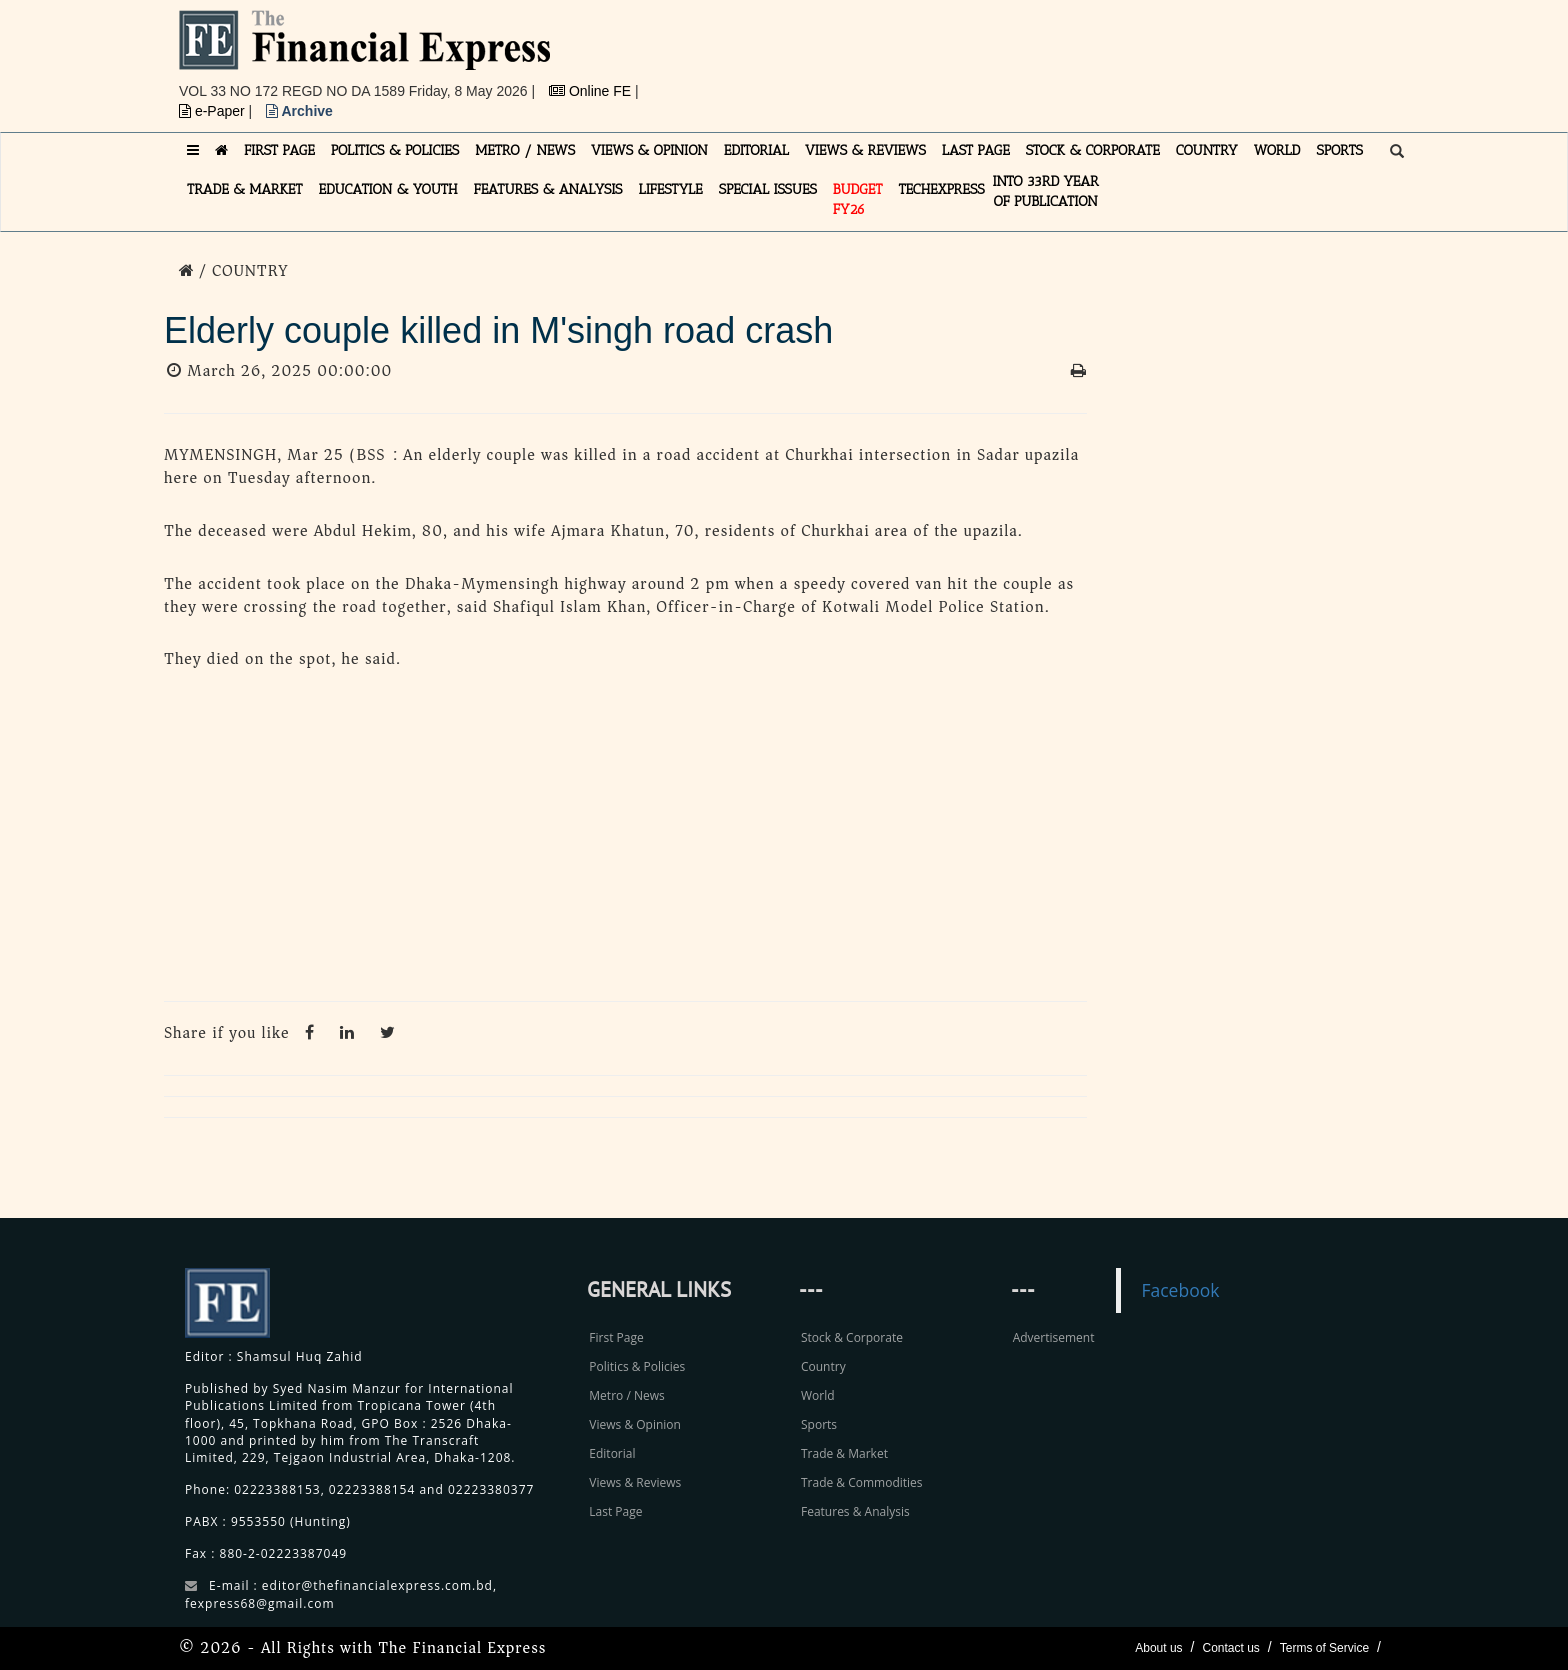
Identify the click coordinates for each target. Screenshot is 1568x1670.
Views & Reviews (635, 1482)
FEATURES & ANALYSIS (548, 189)
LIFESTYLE (671, 189)
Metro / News (626, 1395)
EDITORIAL (756, 150)
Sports (819, 1424)
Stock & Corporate (852, 1337)
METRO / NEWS (525, 150)
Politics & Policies (637, 1366)
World (818, 1395)
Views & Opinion (635, 1424)
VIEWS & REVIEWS (865, 150)
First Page (616, 1337)
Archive (299, 111)
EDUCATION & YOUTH (388, 189)
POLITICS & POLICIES (395, 150)
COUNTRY (1207, 150)
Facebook (1180, 1290)
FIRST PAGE (279, 150)
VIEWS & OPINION (649, 150)
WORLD (1277, 150)
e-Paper (214, 111)
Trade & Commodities (862, 1482)
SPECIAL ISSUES (768, 189)
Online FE (592, 91)
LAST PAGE (976, 150)
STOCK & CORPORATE (1093, 150)
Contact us (1230, 1648)
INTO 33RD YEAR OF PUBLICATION (1046, 191)
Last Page (615, 1511)
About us (1158, 1648)
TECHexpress (941, 189)
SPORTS (1339, 150)
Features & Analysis (855, 1511)
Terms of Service (1324, 1648)
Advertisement (1054, 1337)
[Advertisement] (1060, 55)
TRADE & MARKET (245, 189)
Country (823, 1366)
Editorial (612, 1453)
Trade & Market (844, 1453)
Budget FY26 (858, 199)
